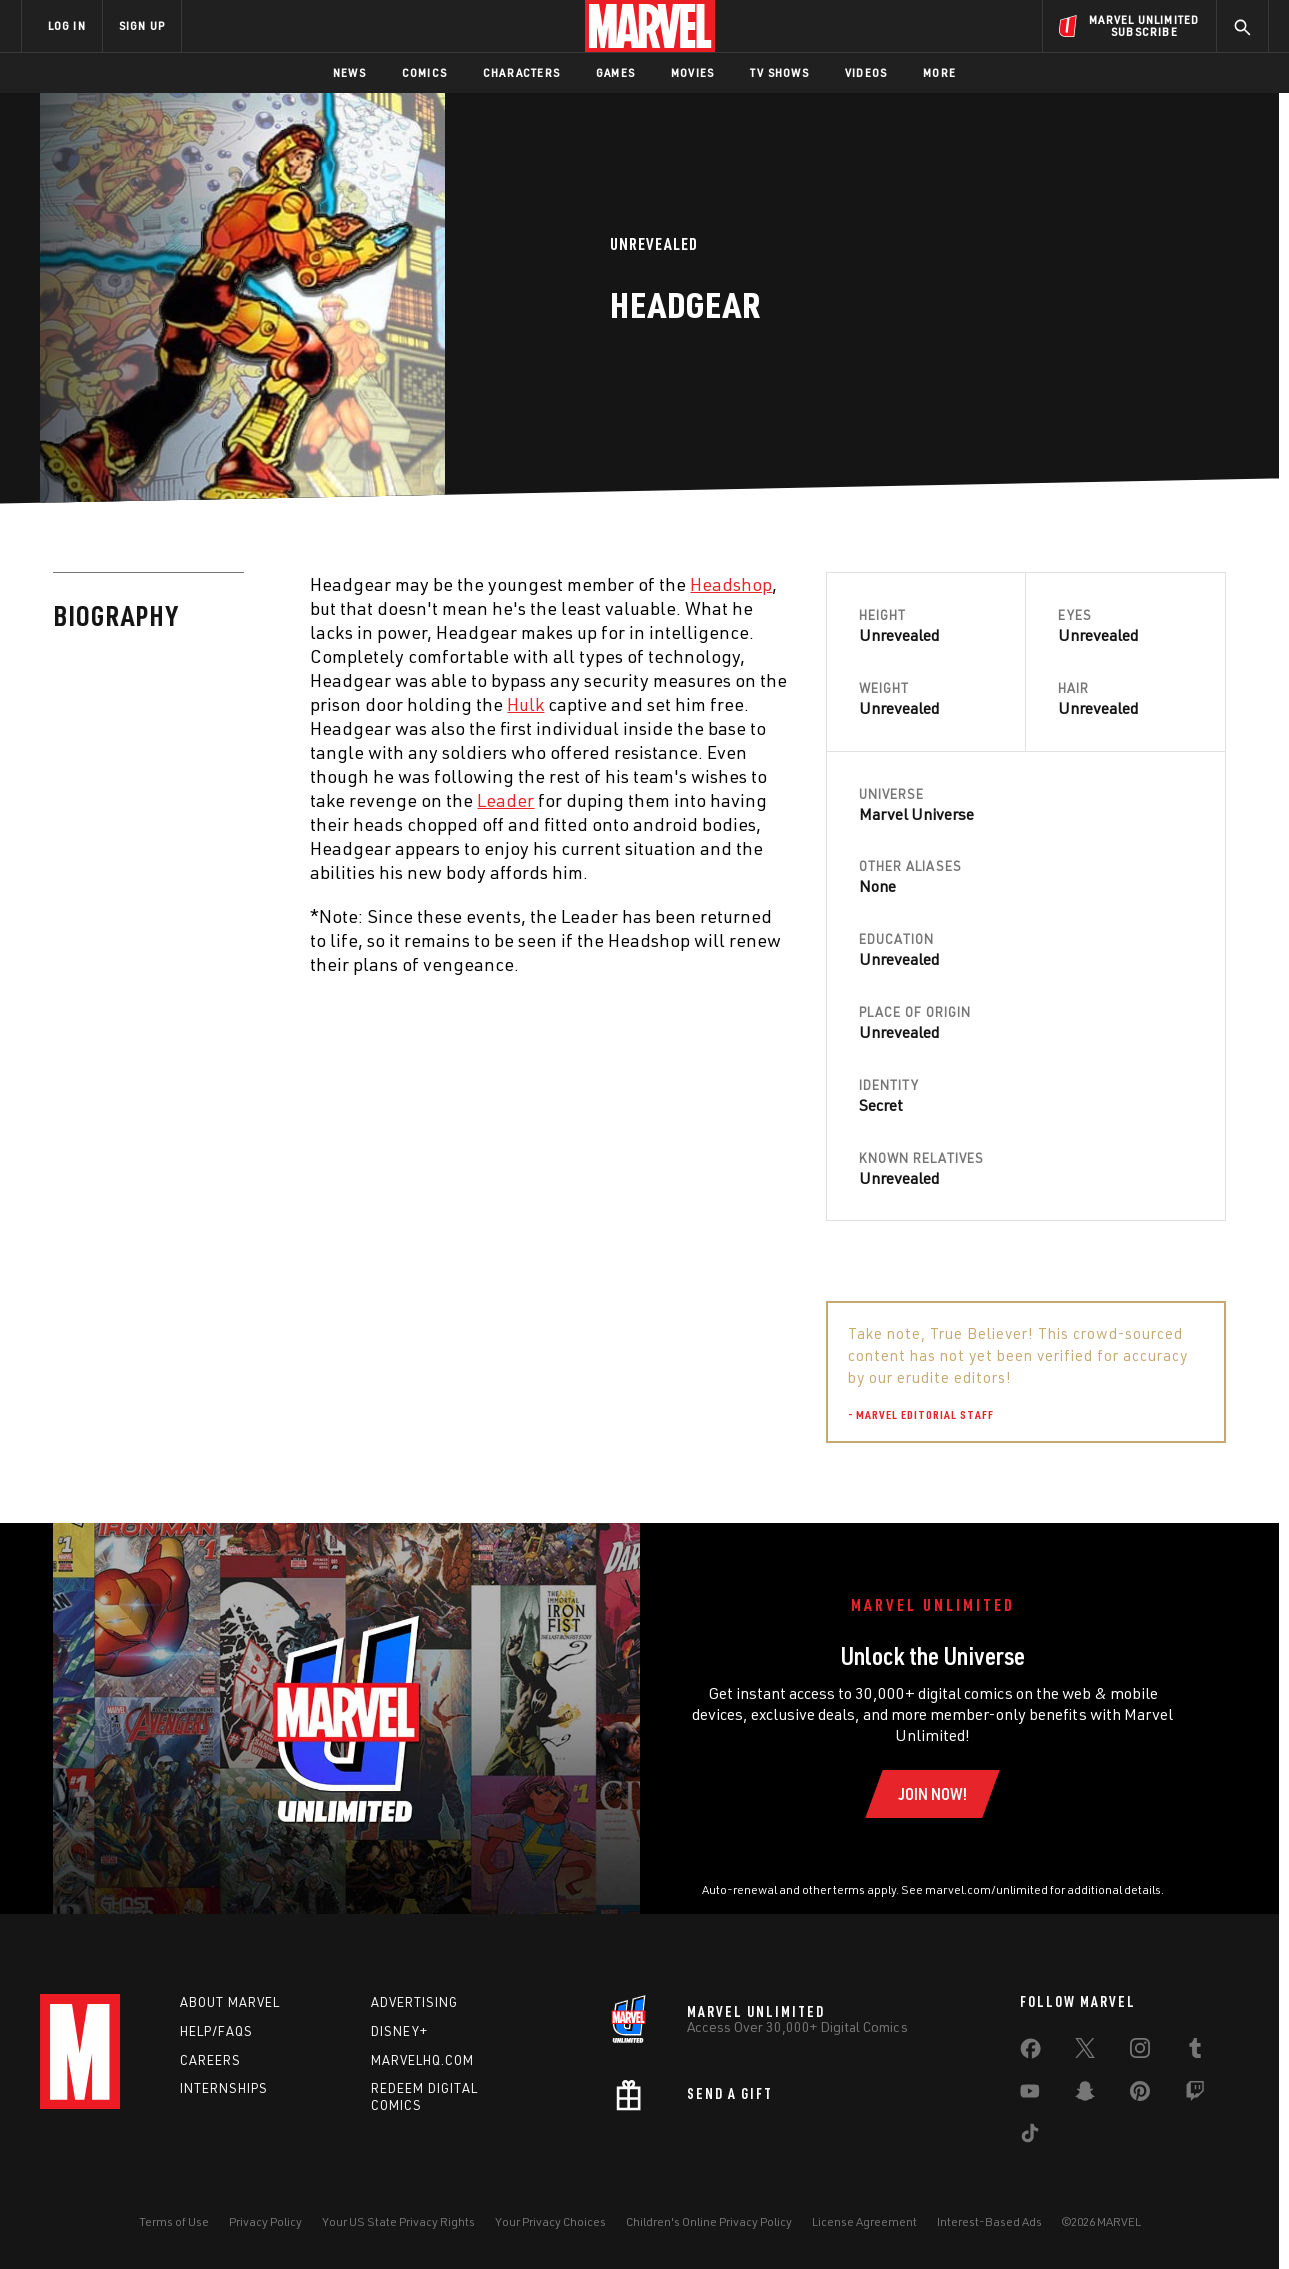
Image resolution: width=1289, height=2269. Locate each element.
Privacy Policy (265, 2221)
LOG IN (67, 25)
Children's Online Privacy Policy (709, 2221)
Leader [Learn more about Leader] (505, 800)
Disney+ (399, 2031)
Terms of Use (174, 2221)
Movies (692, 72)
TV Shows (779, 72)
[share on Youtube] (1030, 2095)
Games (615, 72)
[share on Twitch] (1195, 2095)
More (939, 72)
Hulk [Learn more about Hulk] (525, 704)
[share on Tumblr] (1195, 2052)
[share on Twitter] (1085, 2052)
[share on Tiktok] (1030, 2137)
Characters (521, 72)
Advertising (414, 2002)
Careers (210, 2060)
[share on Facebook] (1030, 2053)
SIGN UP (142, 25)
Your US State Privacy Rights (398, 2221)
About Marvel (230, 2002)
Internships (224, 2088)
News (349, 72)
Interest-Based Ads (989, 2221)
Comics (424, 72)
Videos (866, 72)
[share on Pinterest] (1140, 2095)
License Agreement (864, 2221)
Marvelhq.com (422, 2060)
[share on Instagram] (1140, 2052)
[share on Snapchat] (1085, 2095)
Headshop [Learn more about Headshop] (731, 584)
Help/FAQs (216, 2031)
